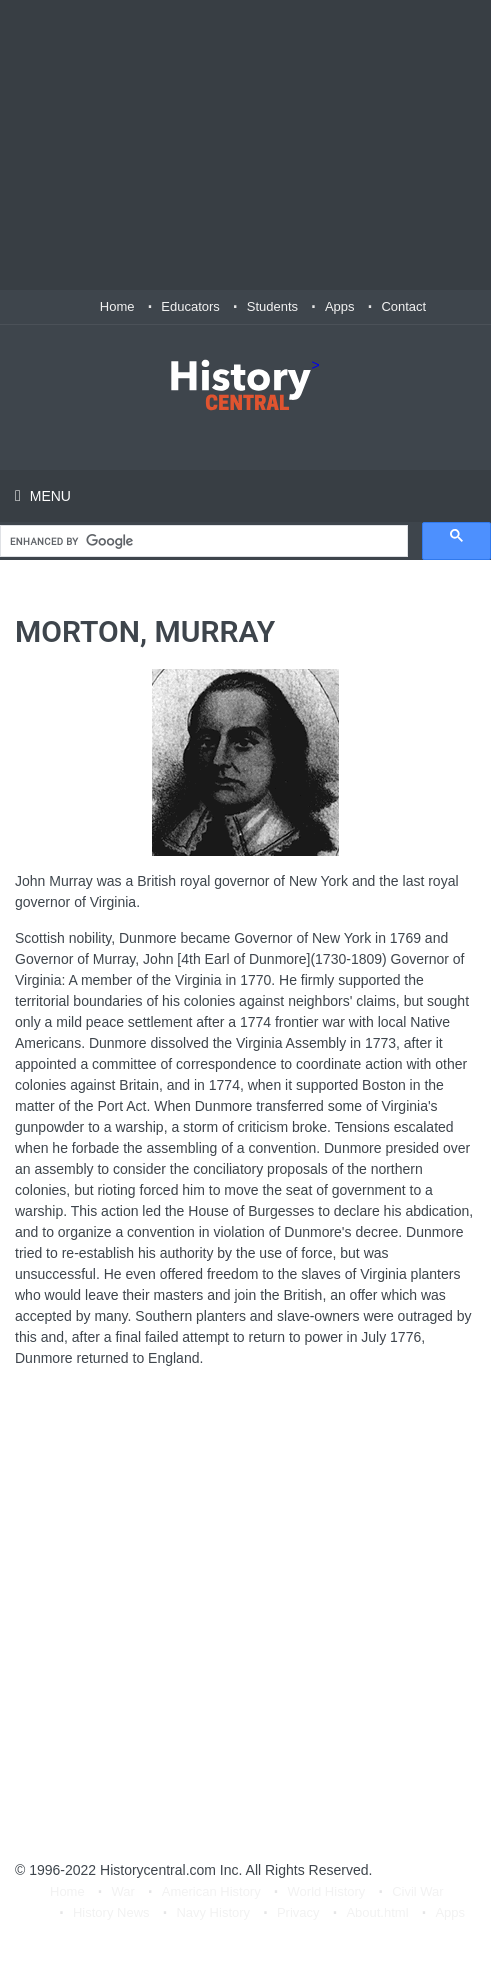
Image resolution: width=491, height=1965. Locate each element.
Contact (403, 306)
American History (211, 1891)
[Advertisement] (246, 145)
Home (117, 306)
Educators (190, 306)
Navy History (213, 1912)
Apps (340, 306)
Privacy (298, 1912)
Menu (48, 496)
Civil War (418, 1891)
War (123, 1891)
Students (272, 306)
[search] (202, 541)
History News (111, 1912)
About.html (377, 1912)
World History (327, 1891)
